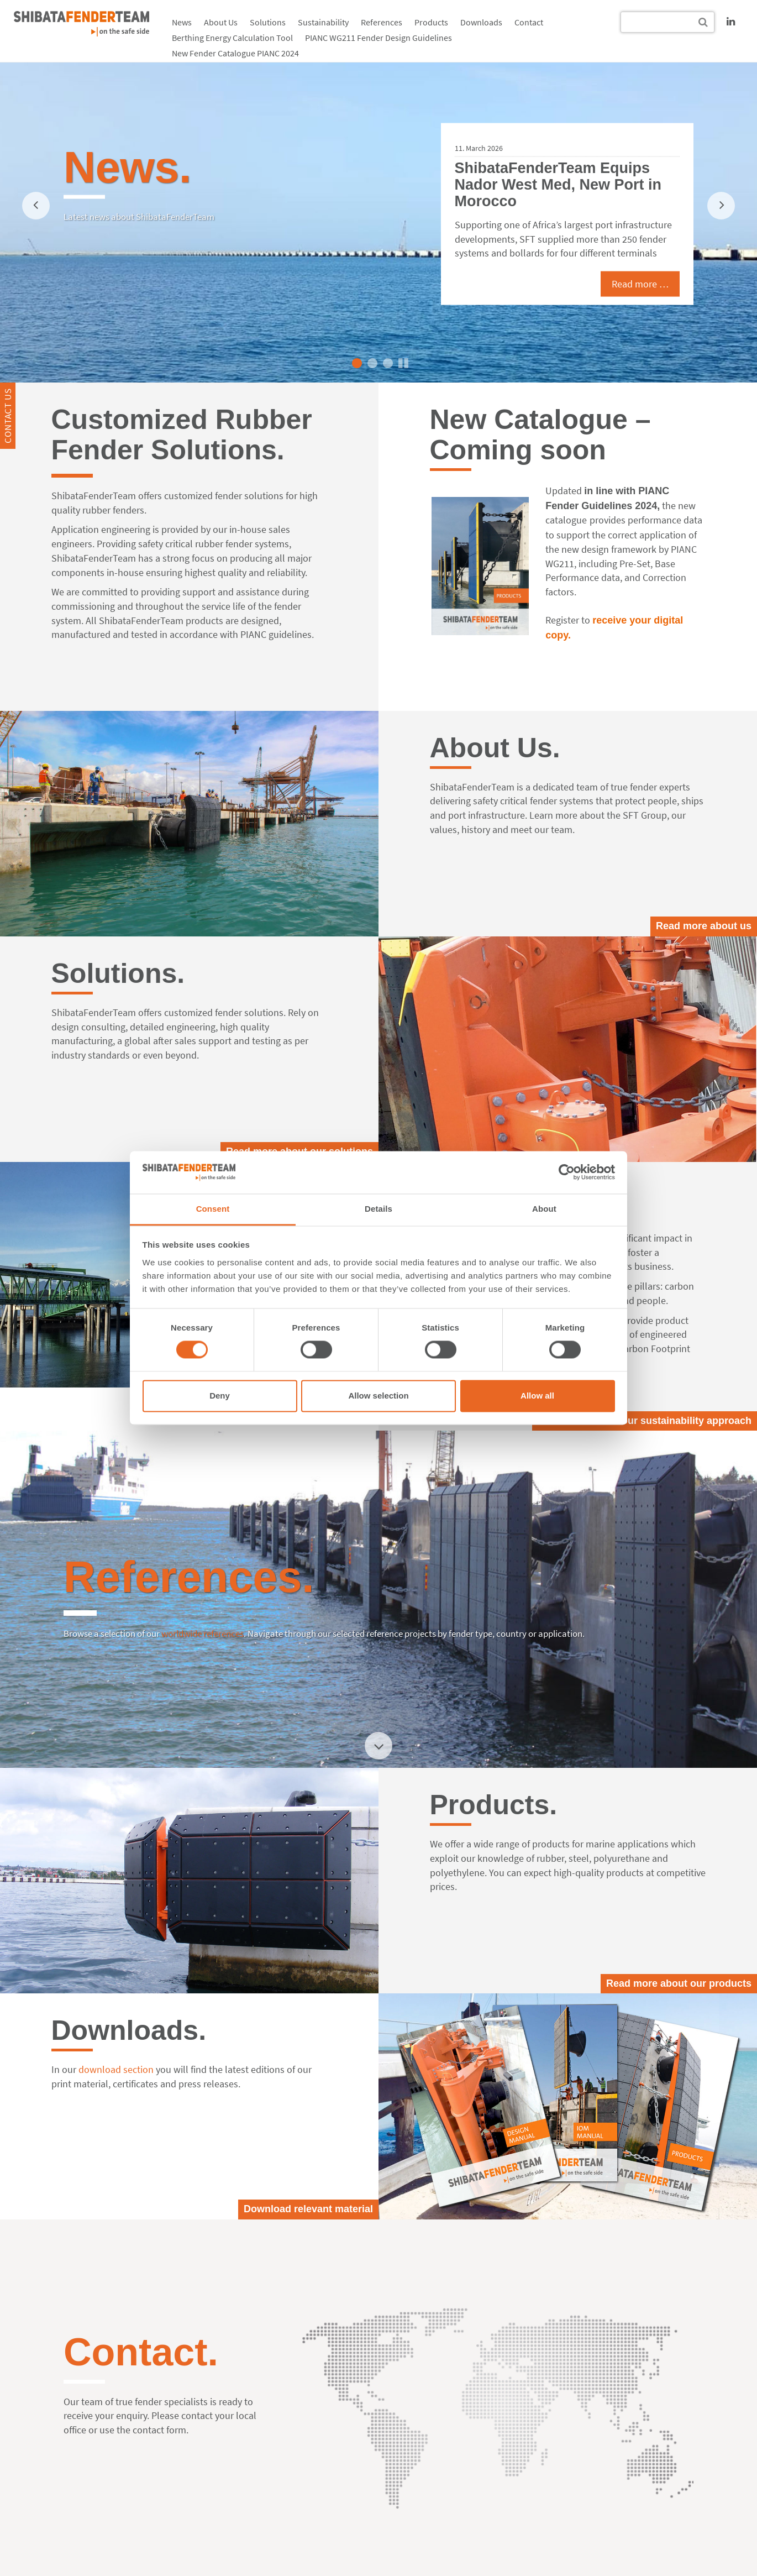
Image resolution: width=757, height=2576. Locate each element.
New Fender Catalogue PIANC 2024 (235, 53)
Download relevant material (308, 2208)
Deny (219, 1395)
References (381, 22)
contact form (159, 2429)
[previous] (36, 205)
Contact (528, 22)
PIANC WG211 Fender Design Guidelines (378, 37)
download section (116, 2069)
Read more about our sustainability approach (644, 1420)
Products (431, 22)
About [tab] (544, 1208)
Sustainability (323, 22)
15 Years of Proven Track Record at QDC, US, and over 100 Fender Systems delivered (547, 177)
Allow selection (378, 1395)
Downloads (481, 22)
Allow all (537, 1395)
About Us (221, 22)
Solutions (268, 22)
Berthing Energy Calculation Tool (232, 37)
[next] (721, 205)
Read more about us (703, 925)
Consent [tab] (213, 1208)
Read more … (625, 291)
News (182, 22)
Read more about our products (678, 1983)
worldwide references (202, 1633)
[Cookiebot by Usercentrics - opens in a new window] (566, 1172)
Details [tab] (378, 1208)
